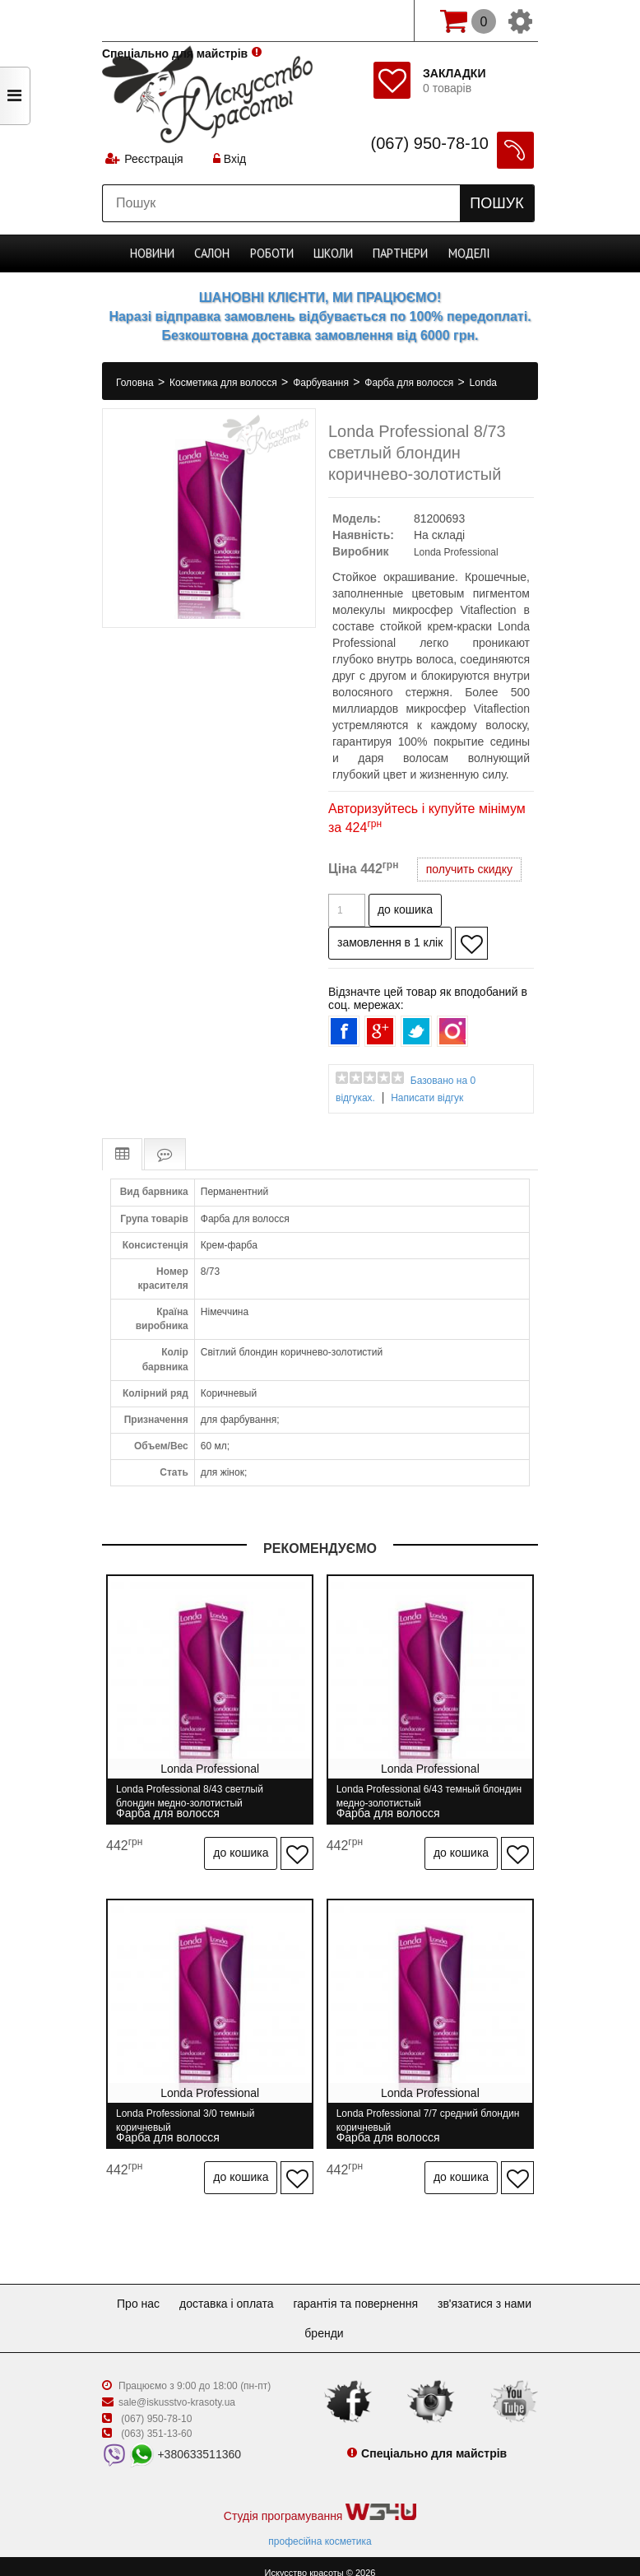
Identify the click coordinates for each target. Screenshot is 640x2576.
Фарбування (322, 382)
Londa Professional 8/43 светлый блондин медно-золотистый (189, 1796)
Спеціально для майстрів (175, 19)
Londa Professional (456, 552)
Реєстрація (154, 160)
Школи (334, 253)
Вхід (231, 160)
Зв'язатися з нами (291, 2319)
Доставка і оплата (283, 2289)
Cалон (214, 253)
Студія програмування (320, 2499)
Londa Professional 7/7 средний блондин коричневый (413, 2113)
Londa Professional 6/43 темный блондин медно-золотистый (414, 1796)
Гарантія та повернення (418, 2289)
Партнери (399, 253)
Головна (136, 382)
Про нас (188, 2289)
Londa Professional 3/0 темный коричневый (185, 2113)
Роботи (273, 253)
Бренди (383, 2319)
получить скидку (469, 869)
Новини (154, 253)
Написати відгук (427, 1098)
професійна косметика (319, 2527)
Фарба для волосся (410, 382)
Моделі (467, 253)
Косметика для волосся (224, 382)
